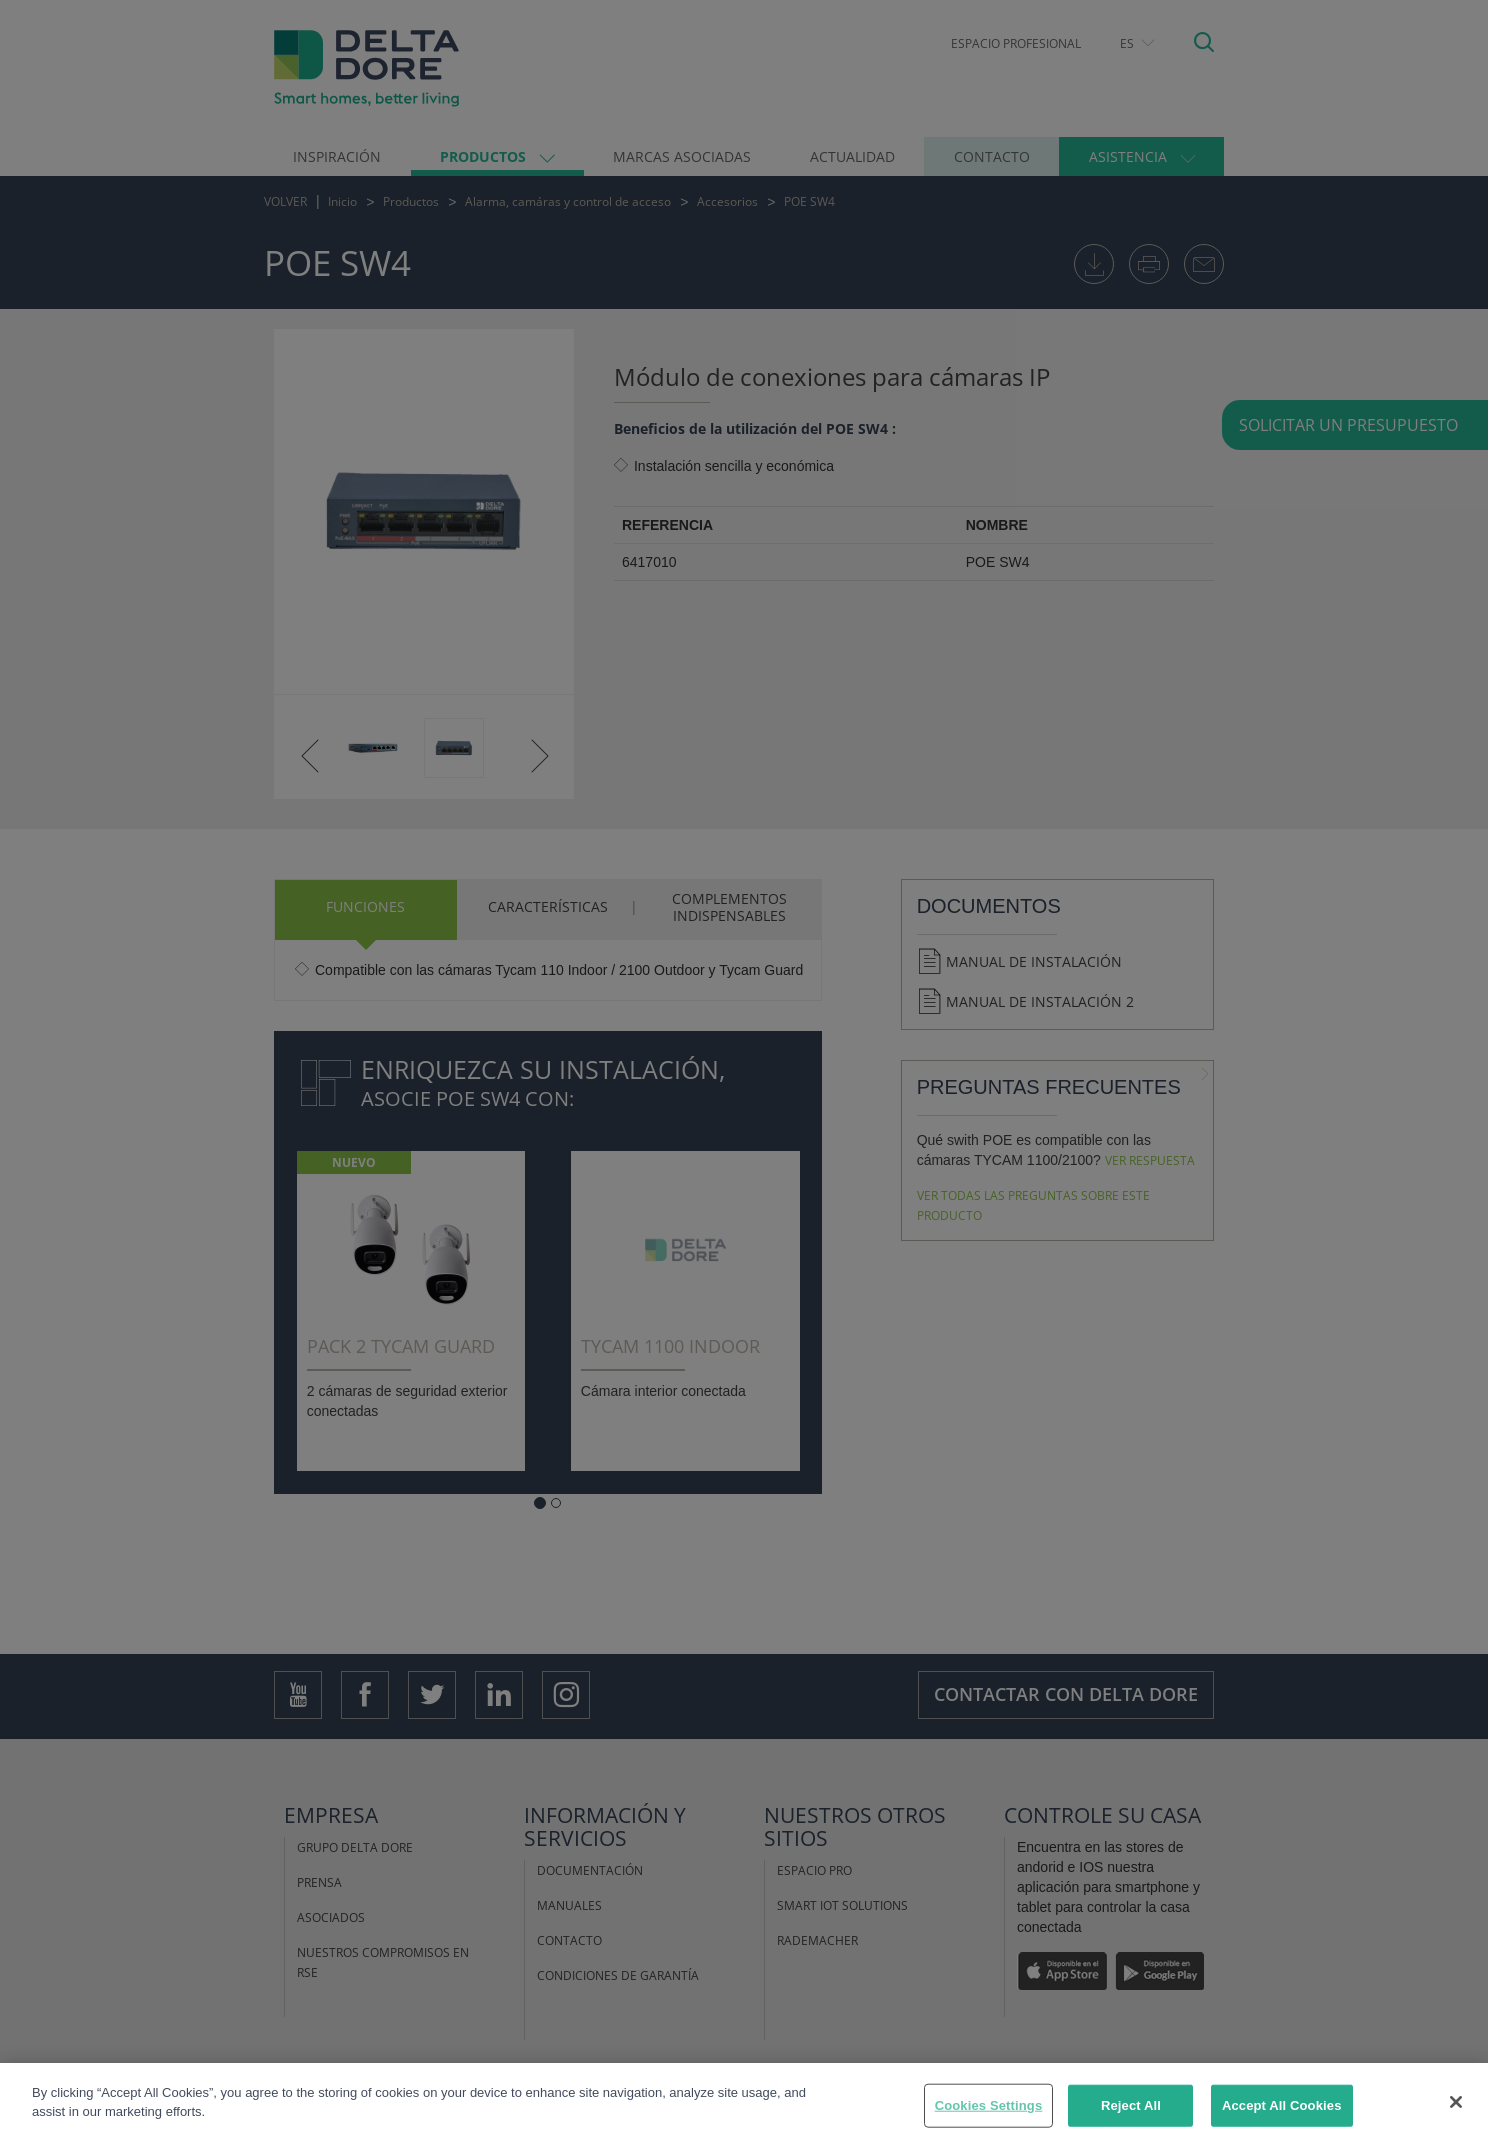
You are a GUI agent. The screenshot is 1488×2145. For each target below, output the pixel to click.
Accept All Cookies (1282, 2105)
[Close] (1456, 2102)
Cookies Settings (989, 2105)
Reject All (1131, 2105)
